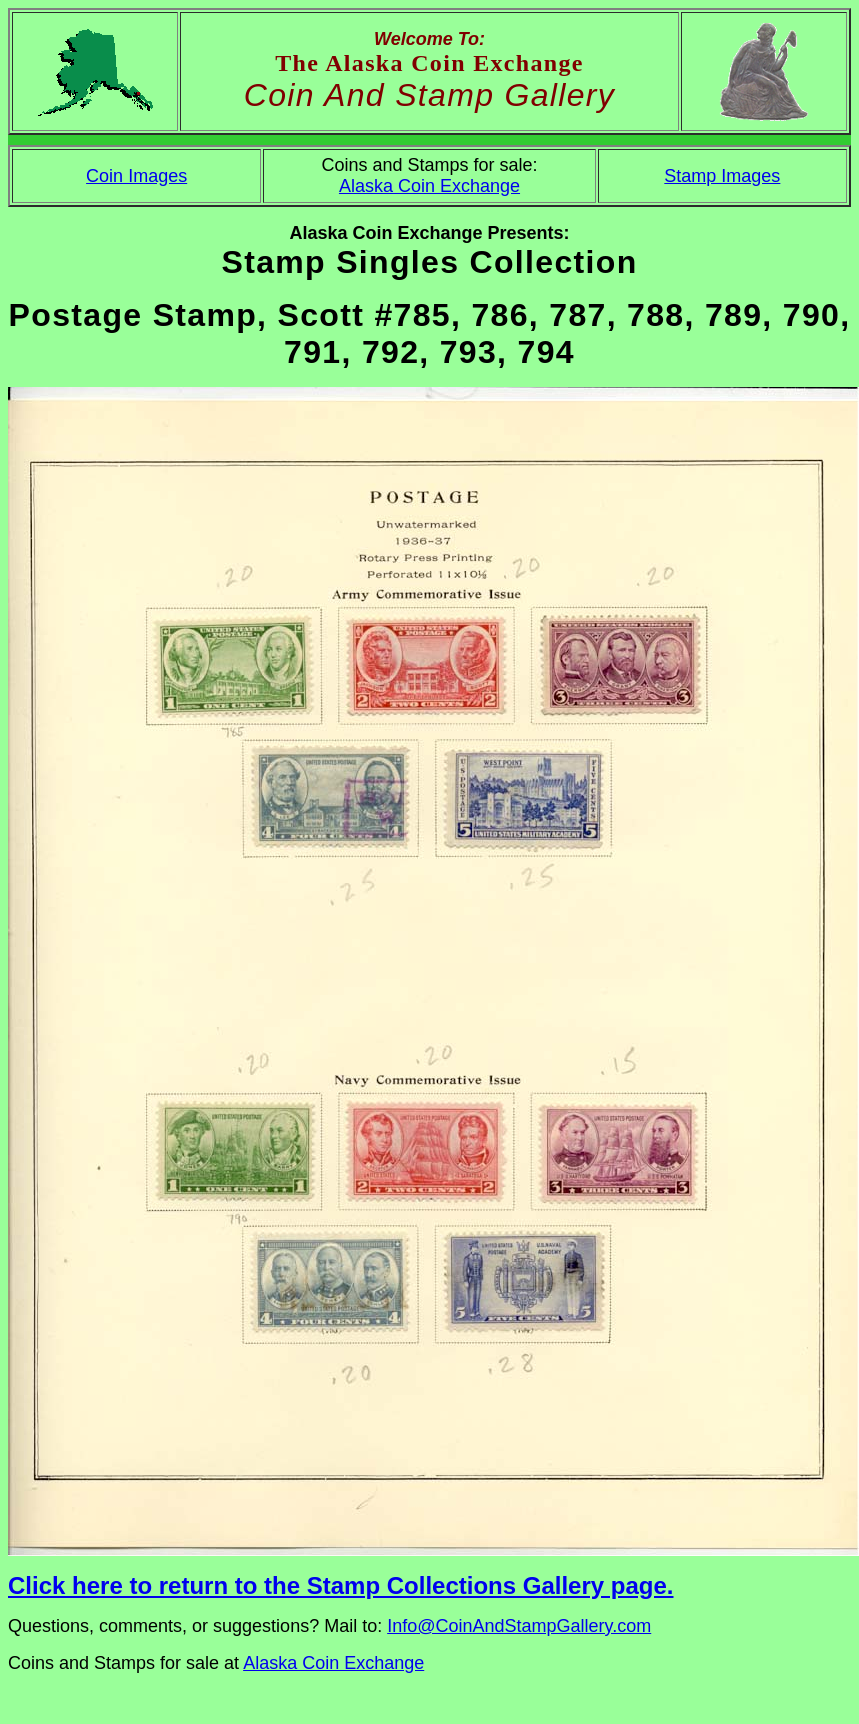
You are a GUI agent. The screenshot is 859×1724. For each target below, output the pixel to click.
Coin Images (136, 176)
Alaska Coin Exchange (429, 186)
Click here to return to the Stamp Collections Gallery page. (340, 1585)
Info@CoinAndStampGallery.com (519, 1626)
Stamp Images (722, 176)
